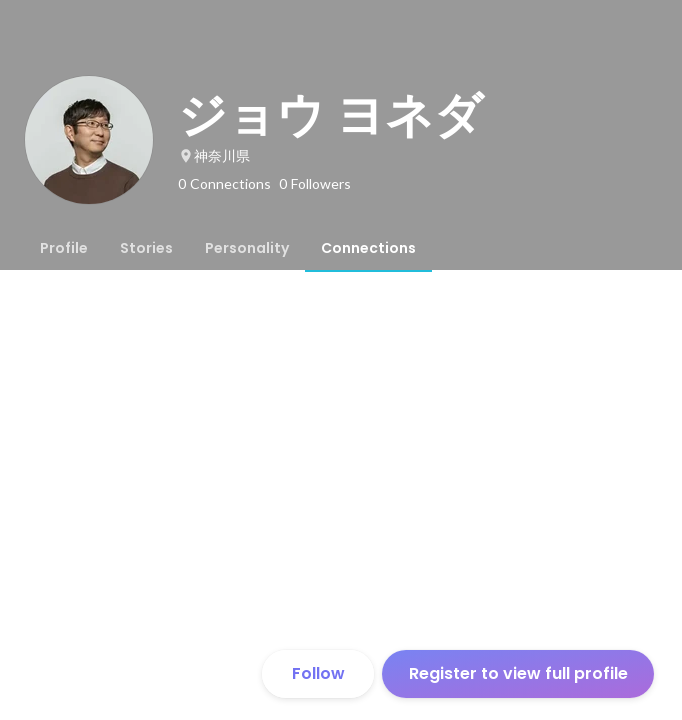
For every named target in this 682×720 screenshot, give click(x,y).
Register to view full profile (518, 673)
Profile (64, 248)
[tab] (64, 248)
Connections (368, 248)
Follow (318, 673)
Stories (146, 248)
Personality (247, 248)
